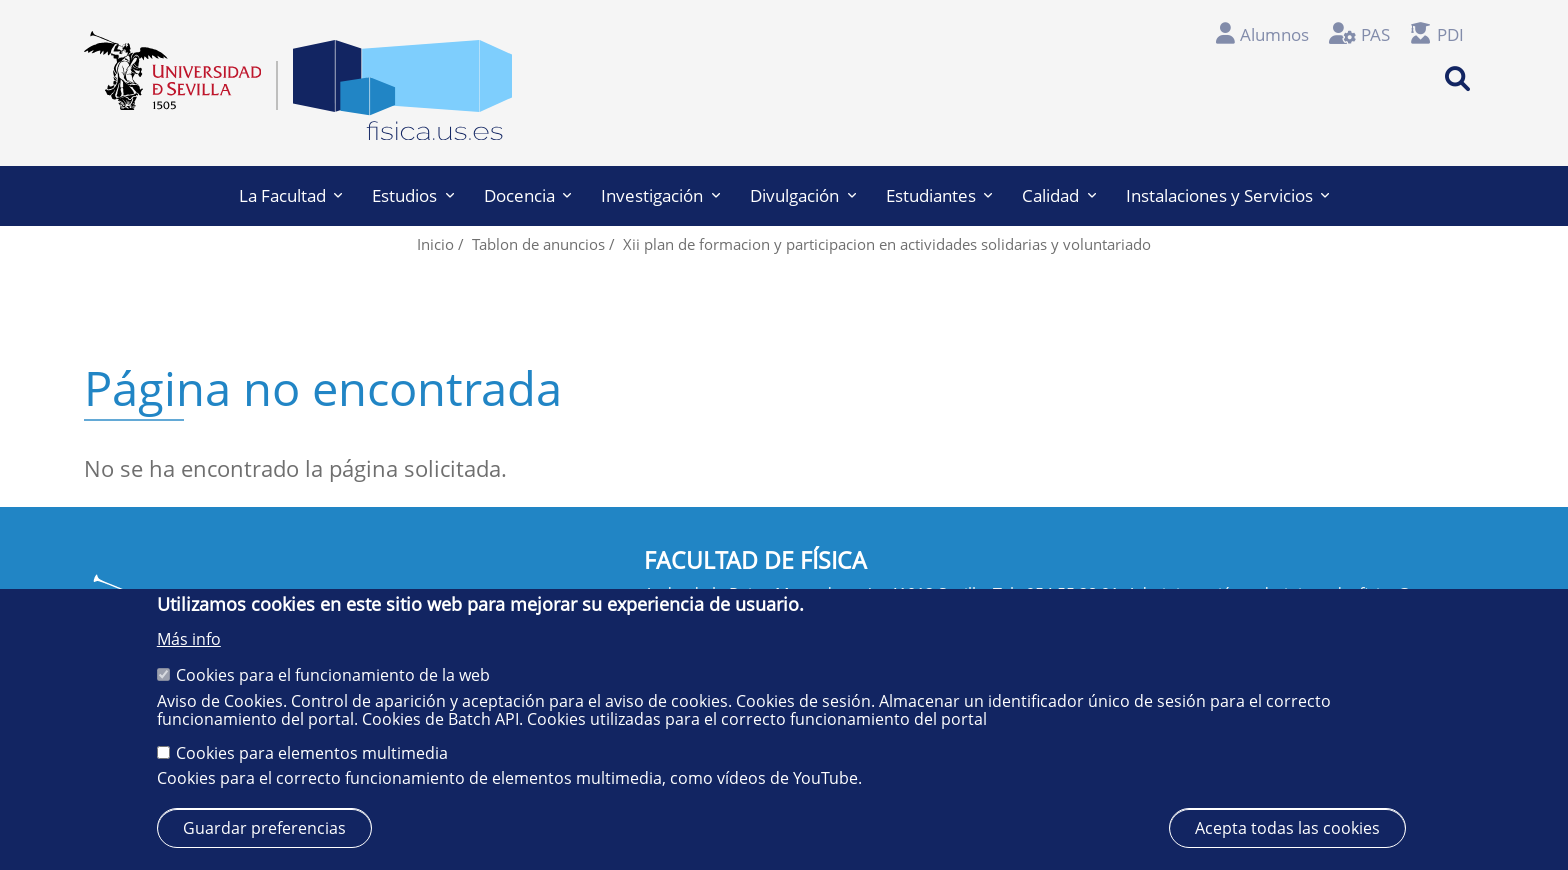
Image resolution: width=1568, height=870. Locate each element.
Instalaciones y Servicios (1228, 195)
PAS (1375, 34)
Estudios (413, 195)
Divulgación (803, 195)
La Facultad (291, 195)
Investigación (660, 195)
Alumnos (1274, 34)
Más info (189, 639)
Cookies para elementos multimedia (312, 753)
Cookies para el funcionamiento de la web (333, 675)
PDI (1450, 34)
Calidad (1059, 195)
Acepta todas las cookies (1287, 828)
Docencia (528, 195)
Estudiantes (939, 195)
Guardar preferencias (264, 828)
